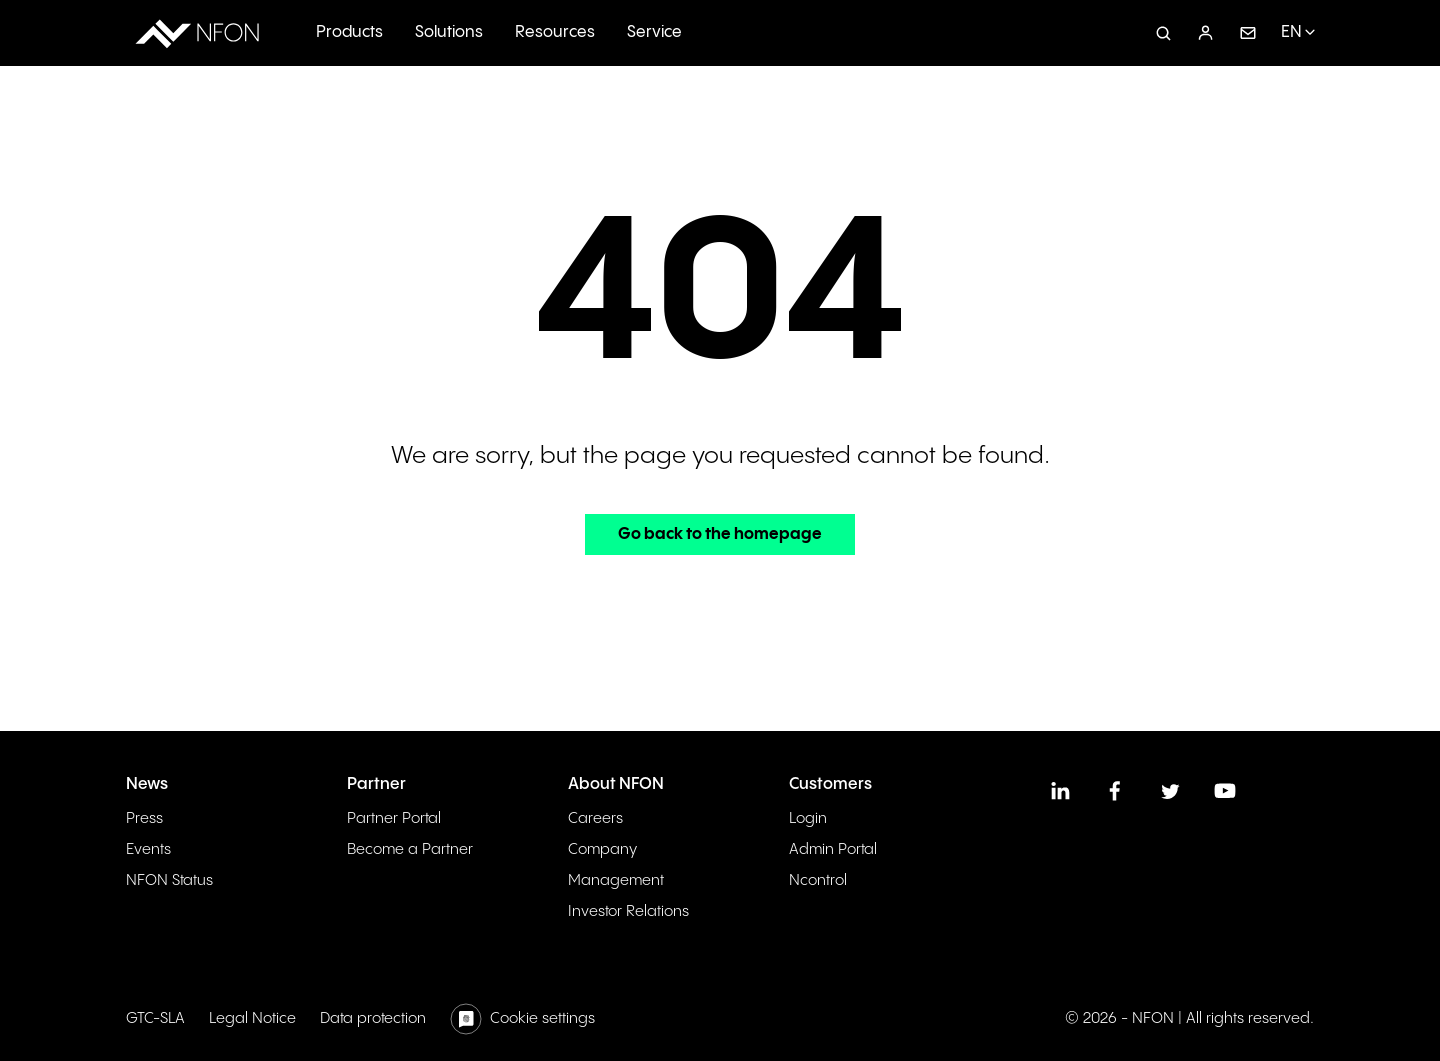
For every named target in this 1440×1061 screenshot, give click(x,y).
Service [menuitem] (654, 32)
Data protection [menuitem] (373, 1018)
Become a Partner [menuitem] (410, 849)
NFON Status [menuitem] (169, 880)
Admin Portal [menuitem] (833, 849)
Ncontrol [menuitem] (818, 880)
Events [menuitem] (148, 849)
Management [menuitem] (616, 880)
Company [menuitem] (602, 849)
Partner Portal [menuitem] (394, 818)
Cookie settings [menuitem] (542, 1018)
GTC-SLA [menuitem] (155, 1018)
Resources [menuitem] (555, 32)
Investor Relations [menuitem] (628, 911)
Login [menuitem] (808, 818)
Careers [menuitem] (595, 818)
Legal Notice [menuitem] (252, 1018)
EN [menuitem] (1291, 32)
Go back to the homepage (720, 534)
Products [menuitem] (349, 32)
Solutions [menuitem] (449, 32)
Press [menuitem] (144, 818)
